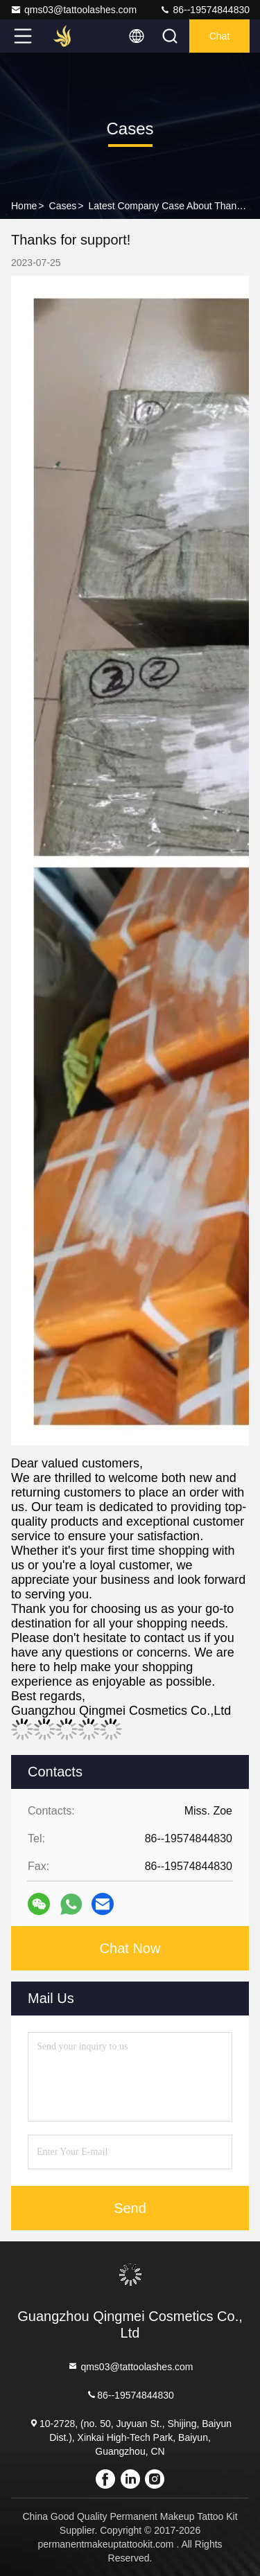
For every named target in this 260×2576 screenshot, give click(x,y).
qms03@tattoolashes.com (73, 9)
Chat (219, 36)
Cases (63, 205)
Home (24, 205)
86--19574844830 (204, 9)
